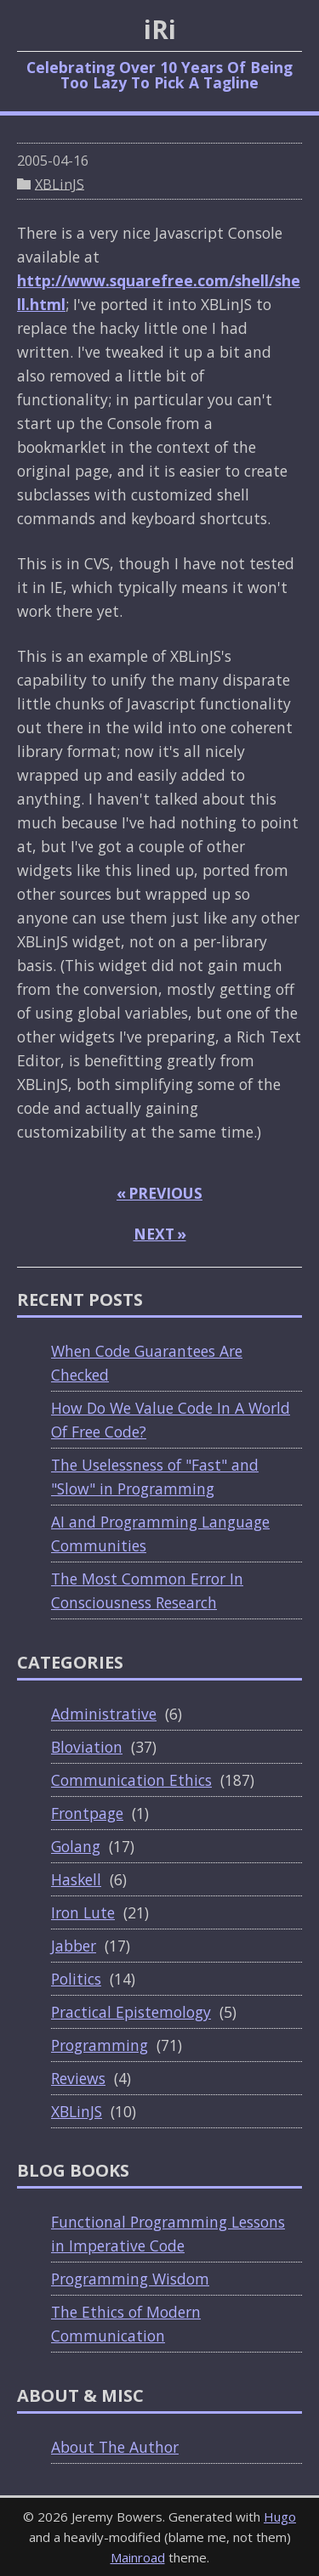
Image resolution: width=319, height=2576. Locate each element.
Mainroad (138, 2557)
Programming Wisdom (130, 2278)
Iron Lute (83, 1912)
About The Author (115, 2447)
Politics (76, 1979)
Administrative (104, 1713)
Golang (75, 1846)
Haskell (76, 1879)
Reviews (78, 2078)
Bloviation (86, 1747)
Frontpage (87, 1813)
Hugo (280, 2516)
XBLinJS (59, 183)
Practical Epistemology (131, 2012)
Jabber (73, 1945)
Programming (99, 2045)
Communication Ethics (131, 1780)
